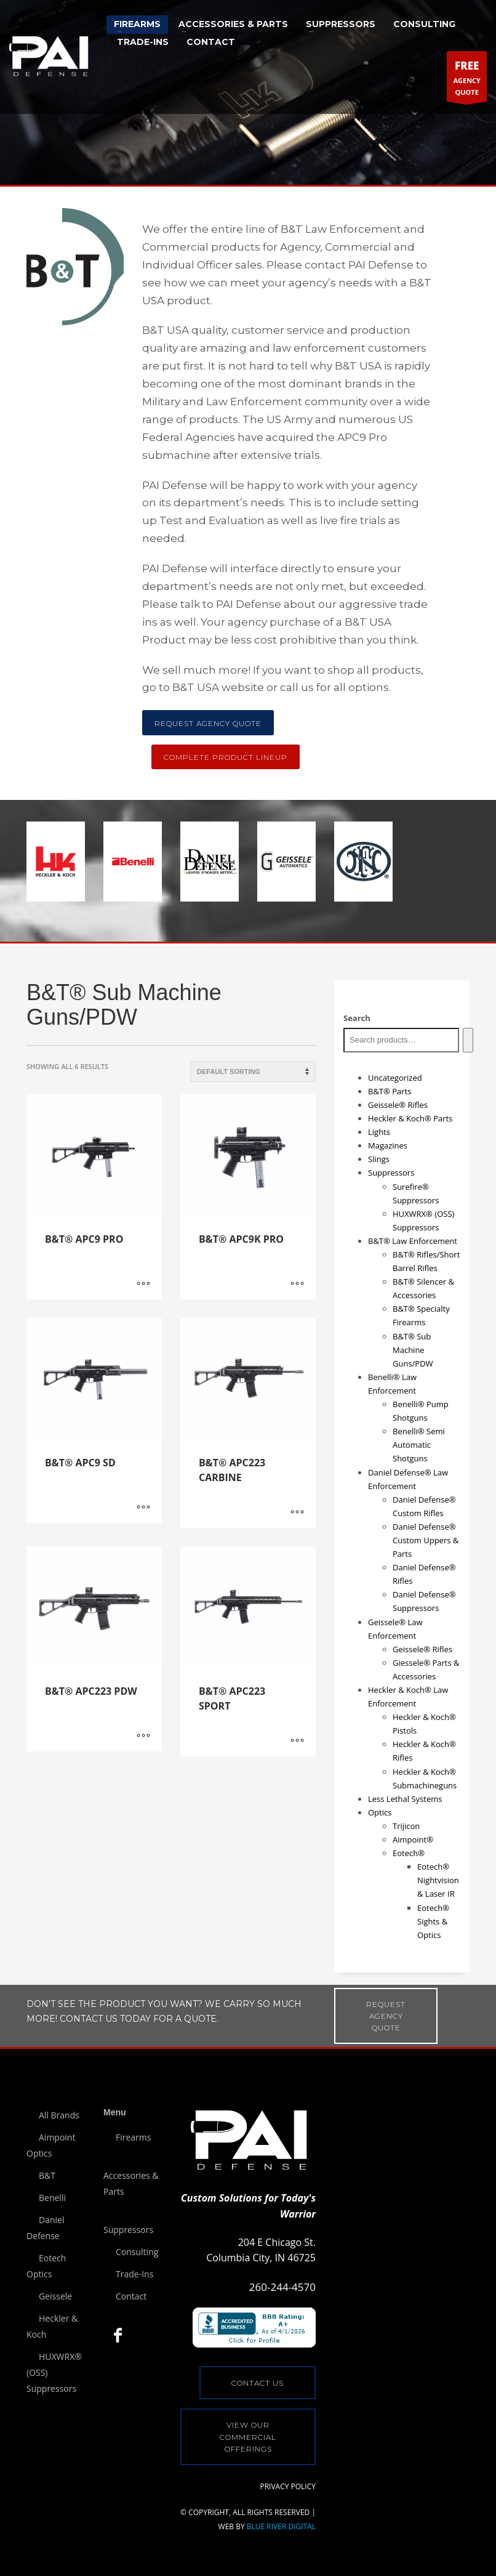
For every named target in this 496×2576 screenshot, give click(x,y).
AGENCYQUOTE (467, 79)
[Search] (468, 1040)
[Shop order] (253, 1071)
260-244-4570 (282, 2287)
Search (356, 1018)
